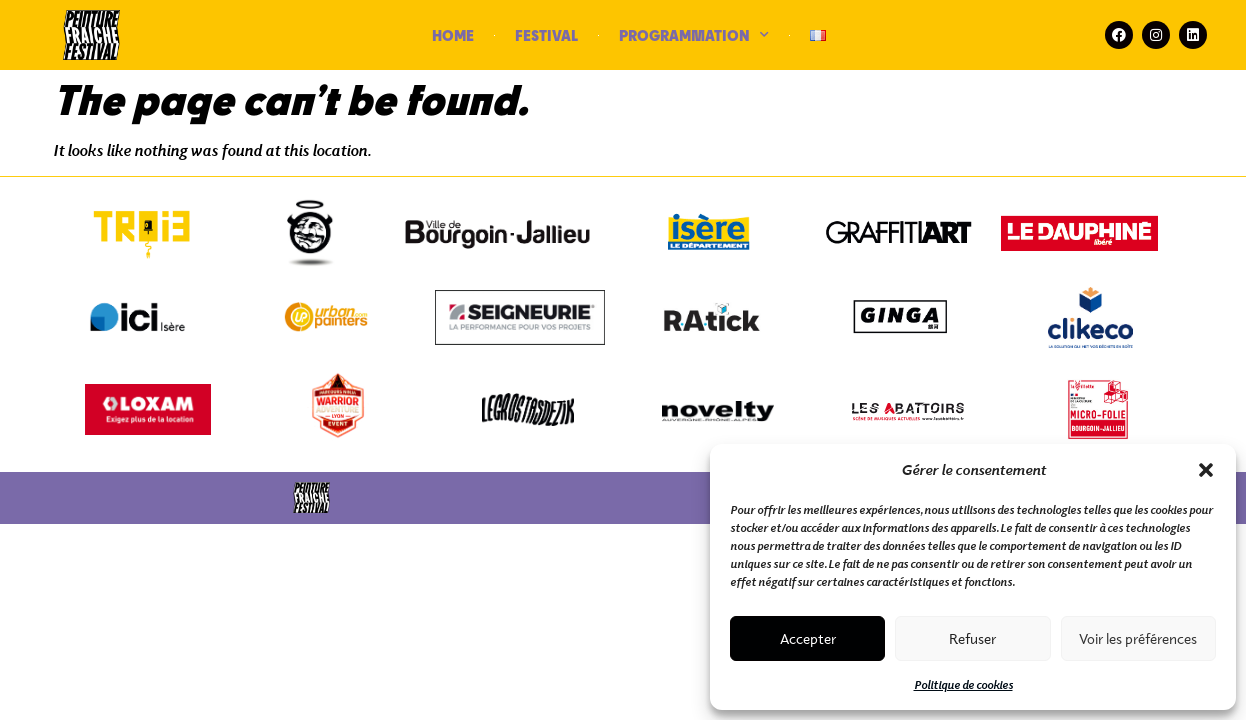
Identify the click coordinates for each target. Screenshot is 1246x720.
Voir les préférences (1138, 638)
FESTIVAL (546, 35)
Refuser (972, 638)
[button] (1206, 470)
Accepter (808, 638)
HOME (453, 35)
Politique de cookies (963, 684)
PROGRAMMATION (694, 35)
